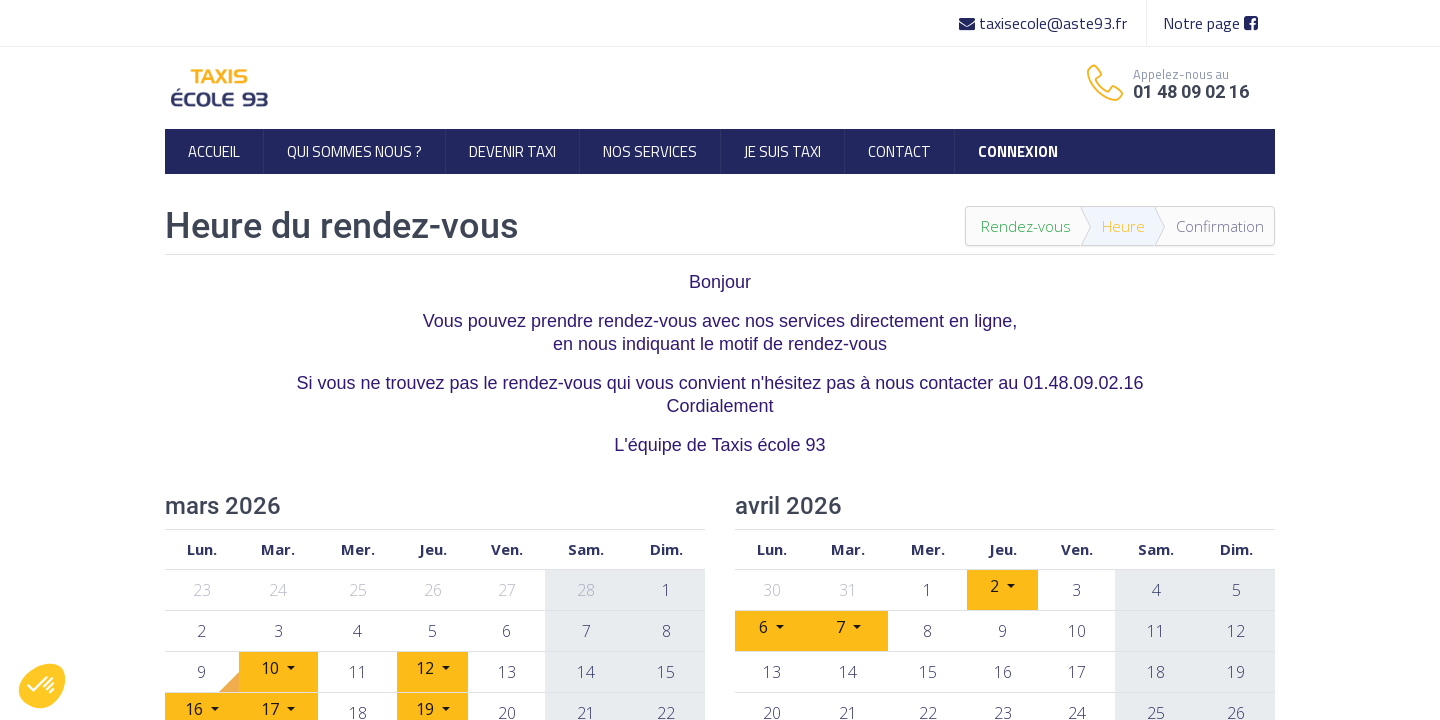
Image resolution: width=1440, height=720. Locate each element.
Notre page (1210, 23)
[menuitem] (214, 151)
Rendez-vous (1026, 226)
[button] (42, 686)
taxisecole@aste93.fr (1045, 23)
